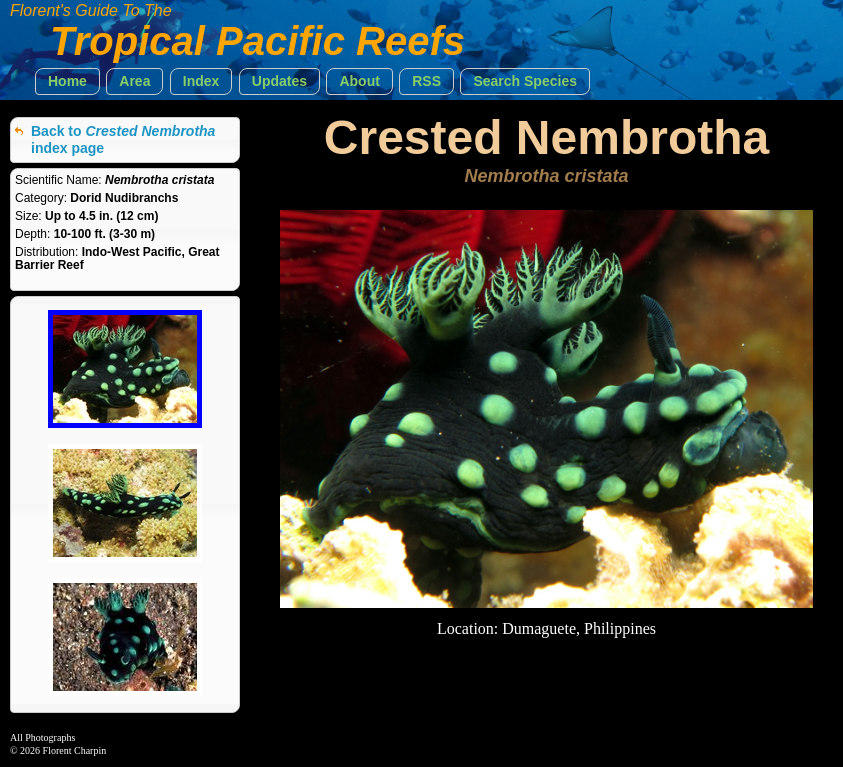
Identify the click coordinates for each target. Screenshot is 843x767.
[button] (67, 81)
